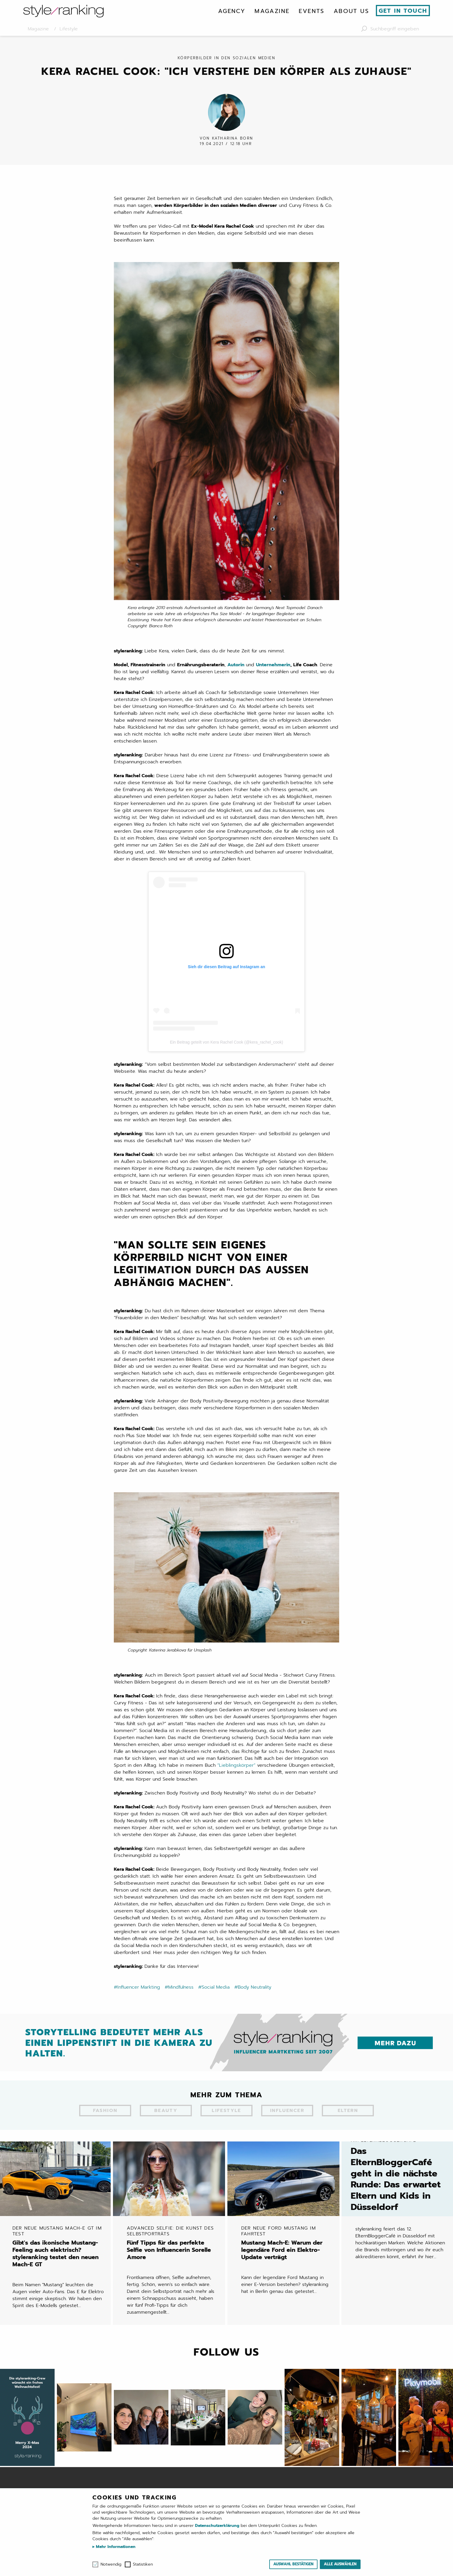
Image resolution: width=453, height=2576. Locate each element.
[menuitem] (231, 11)
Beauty (165, 2125)
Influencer (287, 2125)
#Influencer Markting (137, 2001)
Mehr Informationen (114, 2547)
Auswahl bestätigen (293, 2564)
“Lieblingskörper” (236, 1779)
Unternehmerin (273, 678)
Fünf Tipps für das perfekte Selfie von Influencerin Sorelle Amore (173, 2253)
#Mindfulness (179, 2001)
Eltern (348, 2125)
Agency (231, 11)
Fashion (105, 2125)
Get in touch (403, 10)
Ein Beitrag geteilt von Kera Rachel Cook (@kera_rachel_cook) (226, 1056)
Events (311, 11)
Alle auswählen (340, 2564)
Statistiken (143, 2564)
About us (351, 11)
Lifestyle (226, 2125)
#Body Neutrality (252, 2001)
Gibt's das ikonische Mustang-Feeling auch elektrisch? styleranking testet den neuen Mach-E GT (59, 2257)
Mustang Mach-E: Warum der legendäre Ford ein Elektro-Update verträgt (288, 2253)
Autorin (235, 678)
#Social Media (214, 2001)
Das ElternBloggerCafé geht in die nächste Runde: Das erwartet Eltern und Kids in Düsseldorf (397, 2186)
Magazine (272, 11)
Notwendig (111, 2564)
